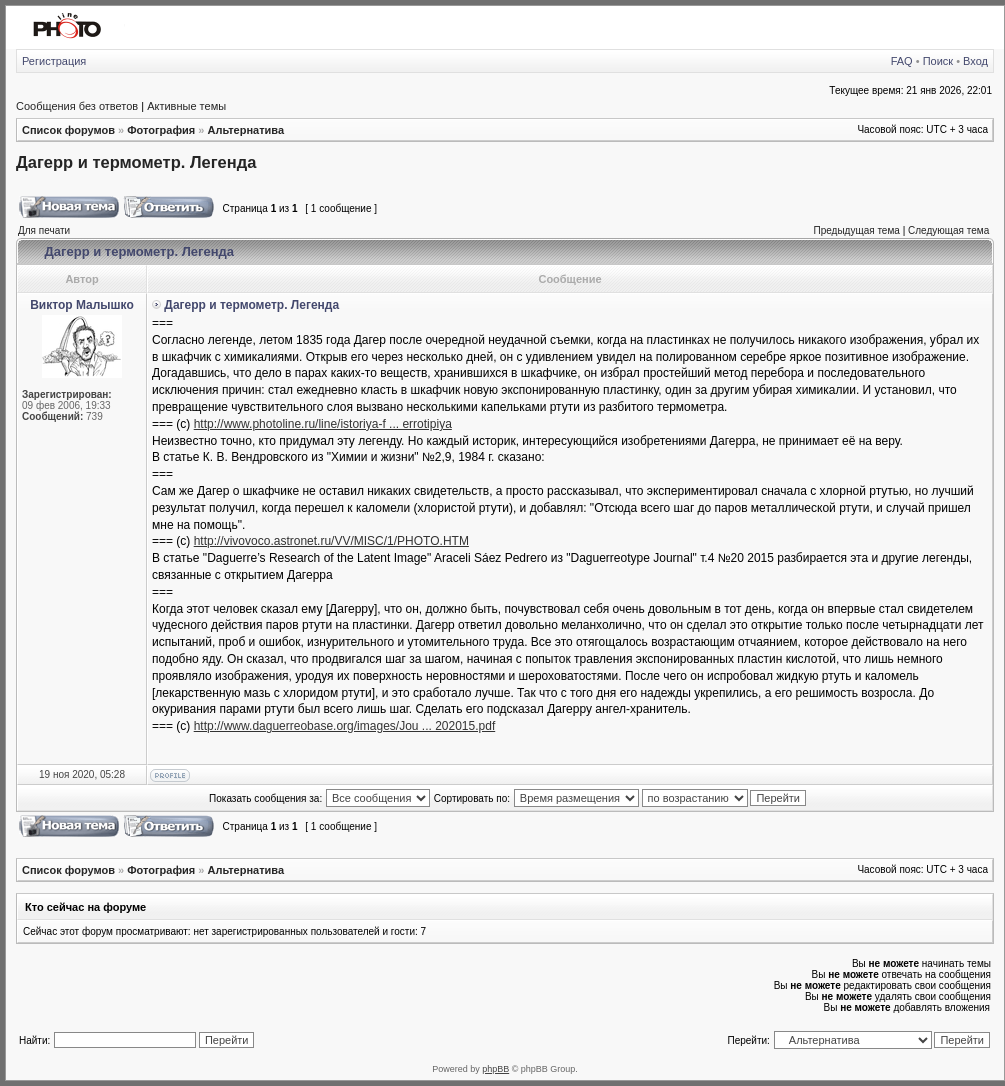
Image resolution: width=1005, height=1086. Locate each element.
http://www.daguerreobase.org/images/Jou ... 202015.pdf (345, 726)
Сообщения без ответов (77, 106)
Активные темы (186, 106)
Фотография (161, 130)
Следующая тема (948, 230)
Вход (975, 61)
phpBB (495, 1069)
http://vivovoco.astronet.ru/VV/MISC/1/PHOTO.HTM (331, 541)
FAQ (902, 61)
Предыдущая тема (856, 230)
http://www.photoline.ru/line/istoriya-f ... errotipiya (323, 424)
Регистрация (54, 61)
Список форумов (68, 130)
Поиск (938, 61)
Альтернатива (245, 130)
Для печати (44, 230)
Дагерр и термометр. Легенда (136, 162)
